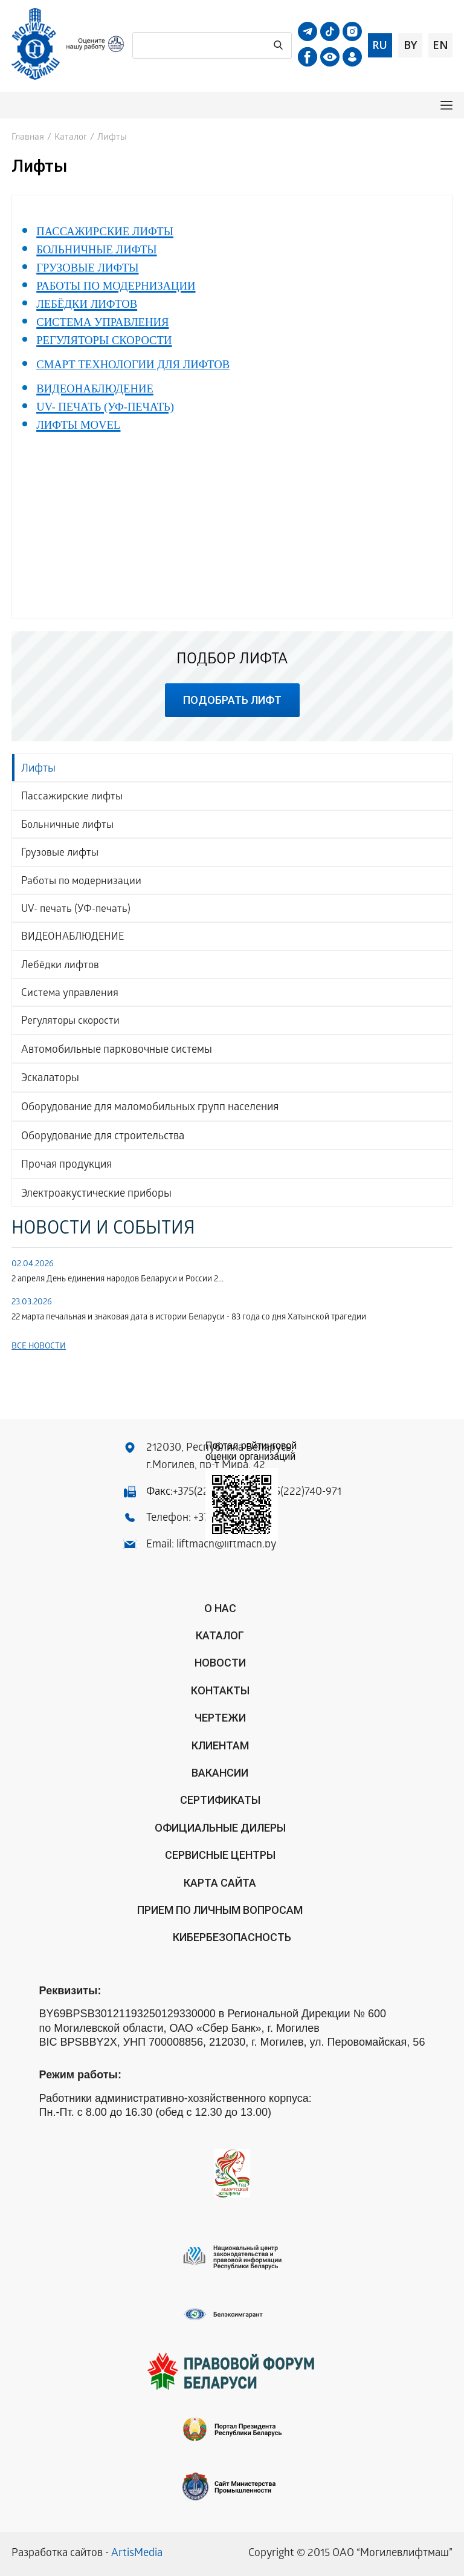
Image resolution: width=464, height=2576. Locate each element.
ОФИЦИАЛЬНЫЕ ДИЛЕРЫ (220, 1827)
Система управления (69, 993)
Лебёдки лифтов (60, 966)
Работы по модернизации (81, 882)
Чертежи (220, 1717)
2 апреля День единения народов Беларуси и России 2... (117, 1280)
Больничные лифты (67, 825)
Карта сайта (220, 1882)
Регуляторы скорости (70, 1021)
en (440, 44)
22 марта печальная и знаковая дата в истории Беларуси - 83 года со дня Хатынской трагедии (188, 1318)
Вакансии (220, 1772)
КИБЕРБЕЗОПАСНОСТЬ (232, 1937)
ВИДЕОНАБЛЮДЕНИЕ (72, 937)
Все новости (38, 1347)
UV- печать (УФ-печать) (75, 909)
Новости (220, 1662)
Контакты (220, 1690)
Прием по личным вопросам (220, 1910)
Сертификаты (220, 1800)
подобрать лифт (232, 700)
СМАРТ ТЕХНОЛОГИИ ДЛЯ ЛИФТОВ (133, 364)
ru (379, 44)
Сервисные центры (220, 1855)
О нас (220, 1608)
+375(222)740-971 (300, 1492)
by (410, 44)
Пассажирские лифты (72, 797)
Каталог (70, 137)
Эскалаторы (50, 1079)
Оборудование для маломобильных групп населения (150, 1108)
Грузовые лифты (59, 853)
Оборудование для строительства (102, 1137)
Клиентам (220, 1745)
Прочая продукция (66, 1165)
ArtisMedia (137, 2554)
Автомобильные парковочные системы (116, 1050)
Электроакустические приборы (96, 1194)
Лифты (38, 769)
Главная (27, 137)
